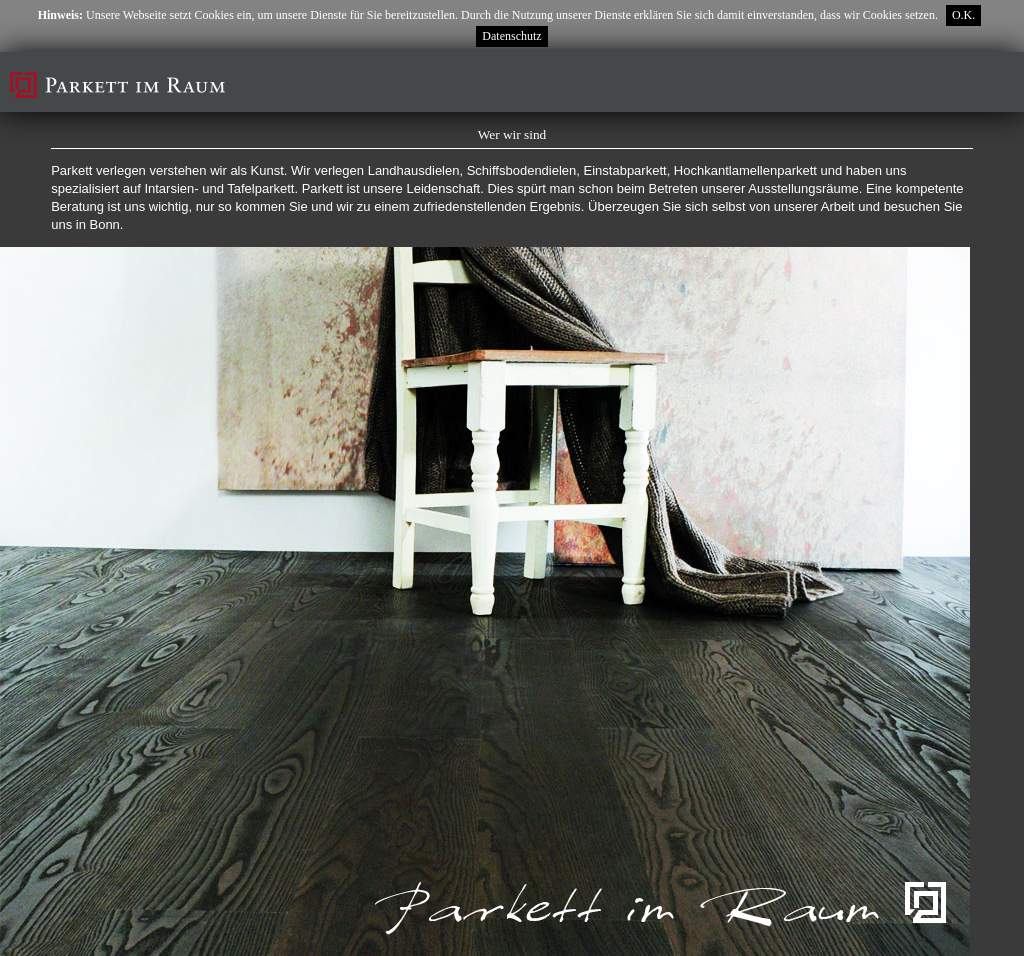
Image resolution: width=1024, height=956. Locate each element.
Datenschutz (511, 36)
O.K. (963, 15)
